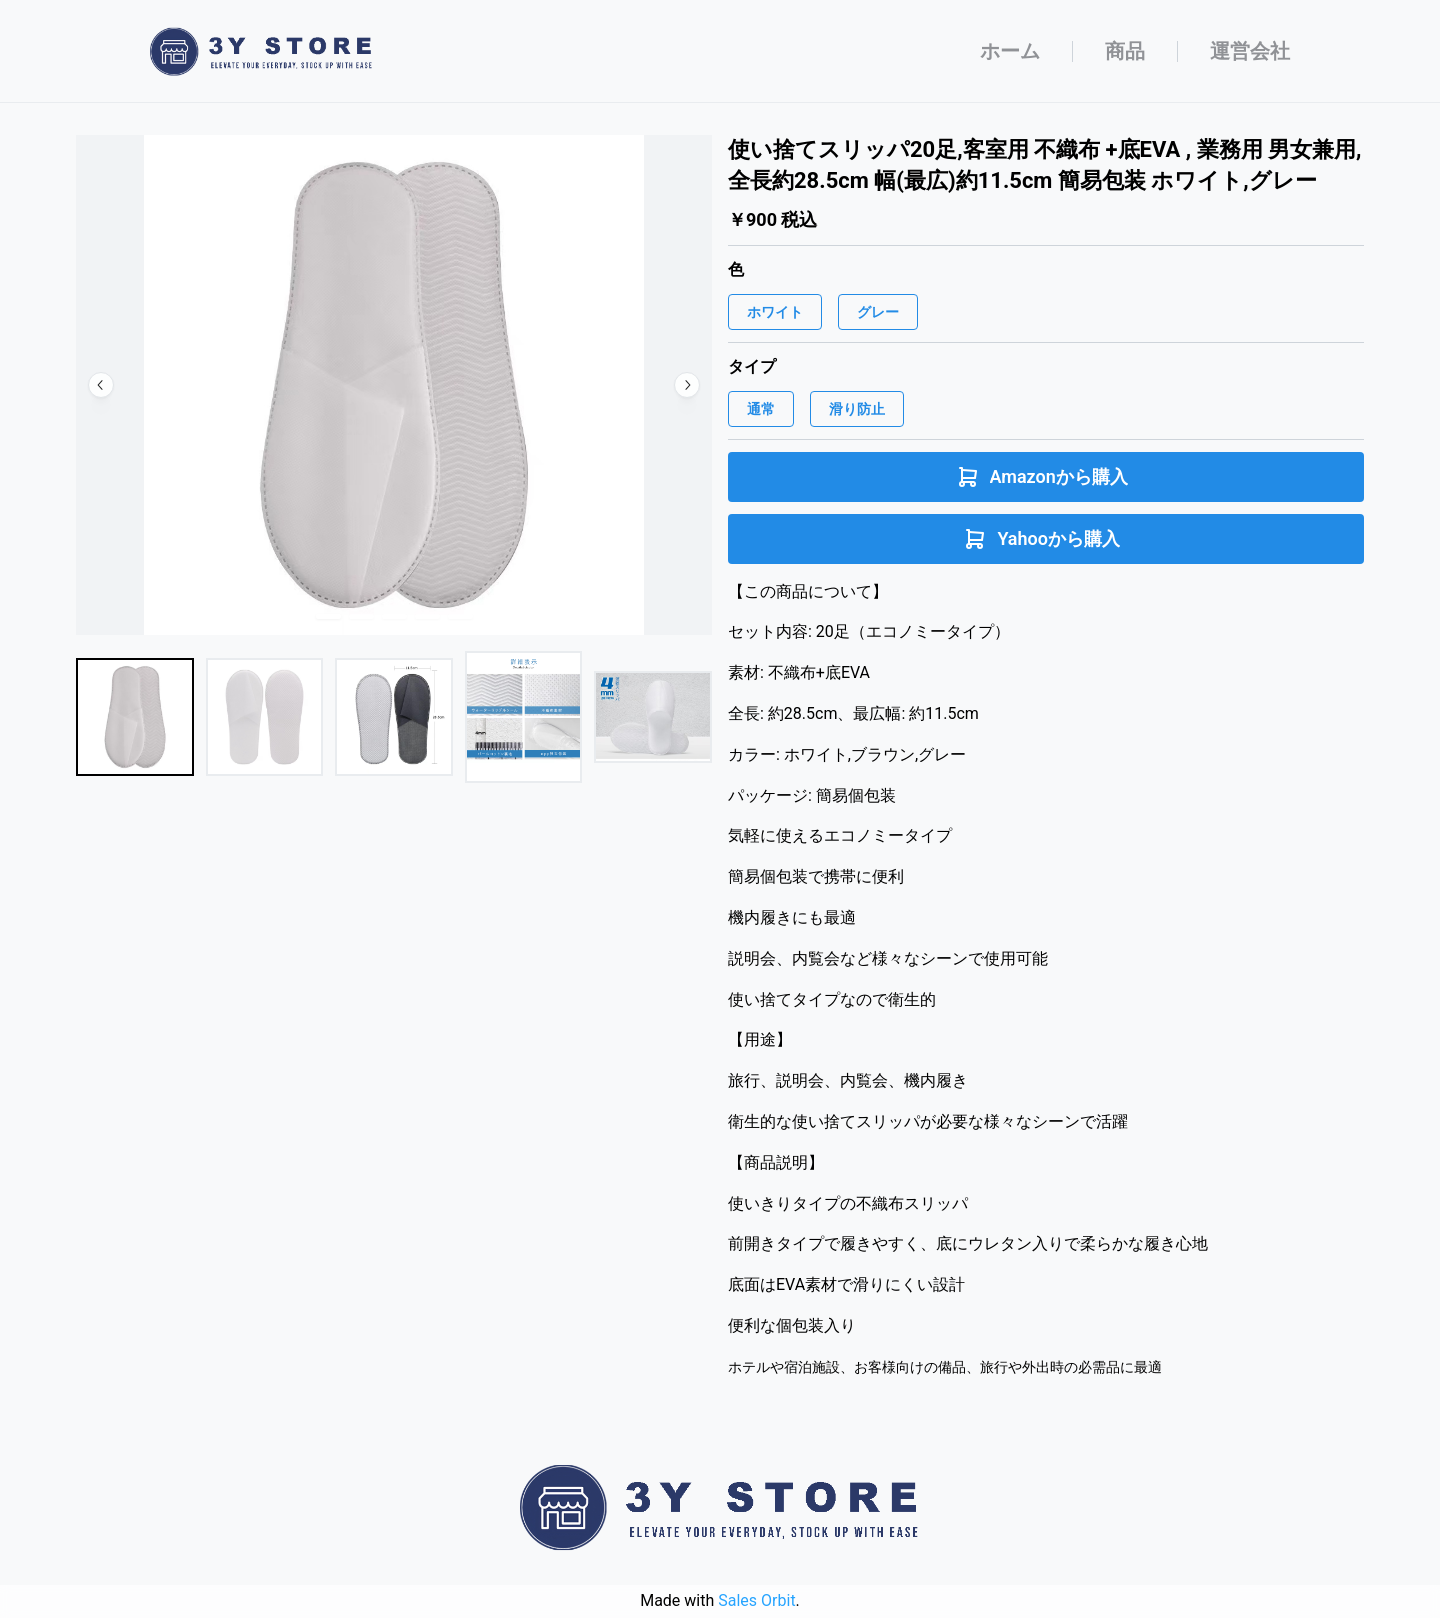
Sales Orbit (756, 1600)
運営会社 (1250, 51)
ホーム (1010, 51)
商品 (1125, 51)
